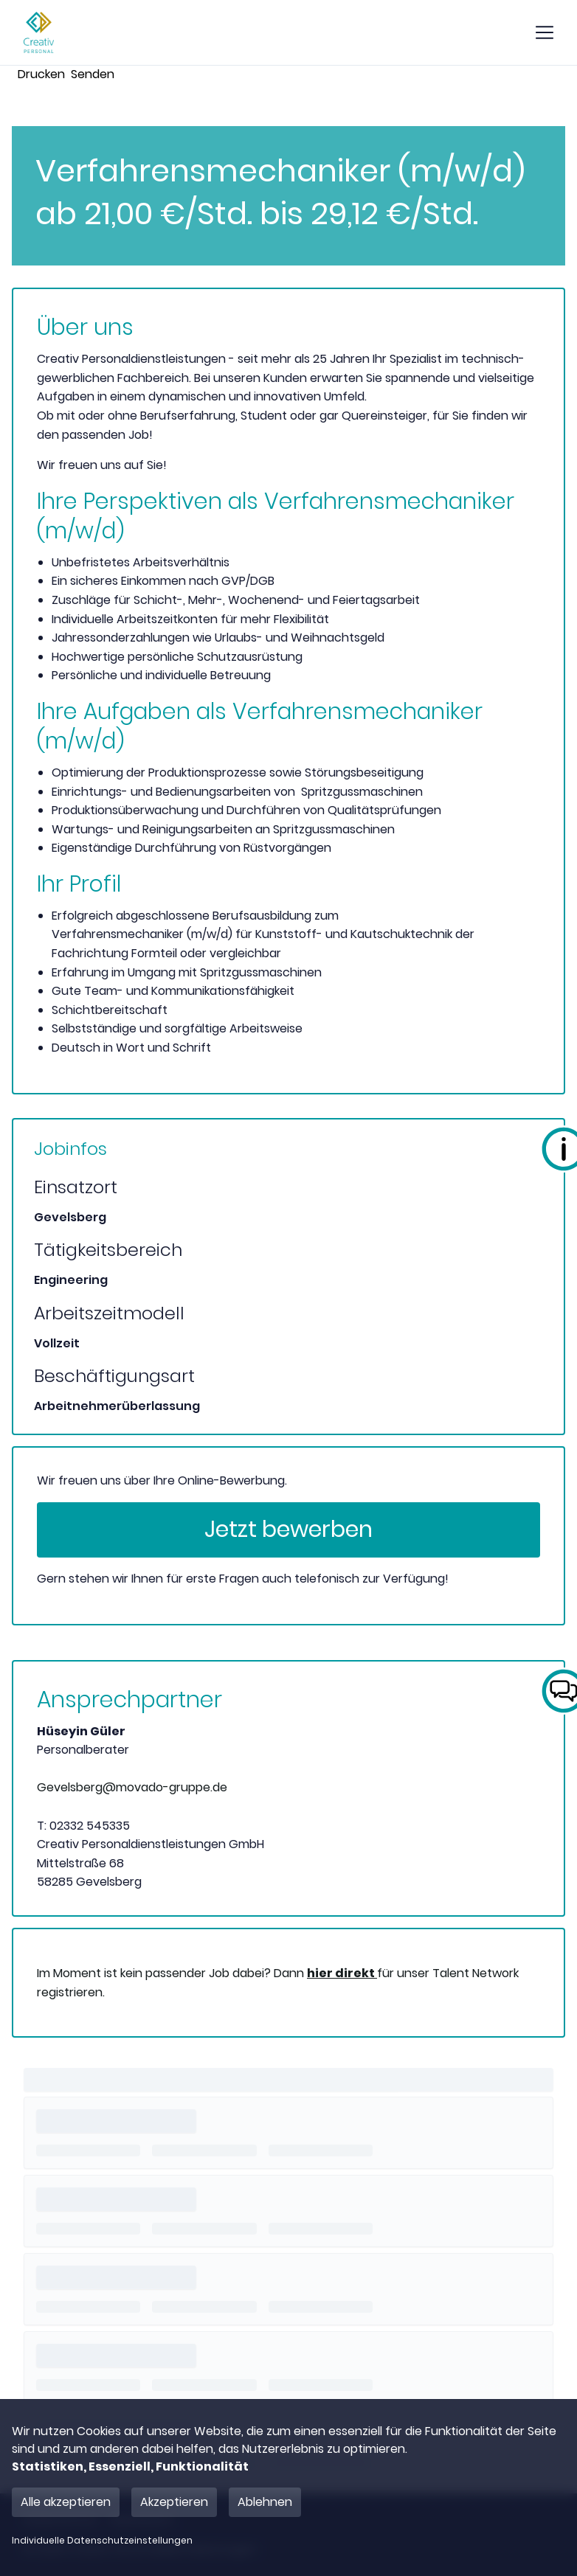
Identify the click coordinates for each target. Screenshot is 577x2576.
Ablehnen (265, 2501)
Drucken (41, 74)
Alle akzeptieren (66, 2501)
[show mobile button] (544, 32)
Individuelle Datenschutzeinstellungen (102, 2541)
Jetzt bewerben (288, 1529)
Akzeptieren (174, 2501)
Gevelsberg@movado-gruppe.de (132, 1787)
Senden (92, 74)
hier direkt (342, 1973)
